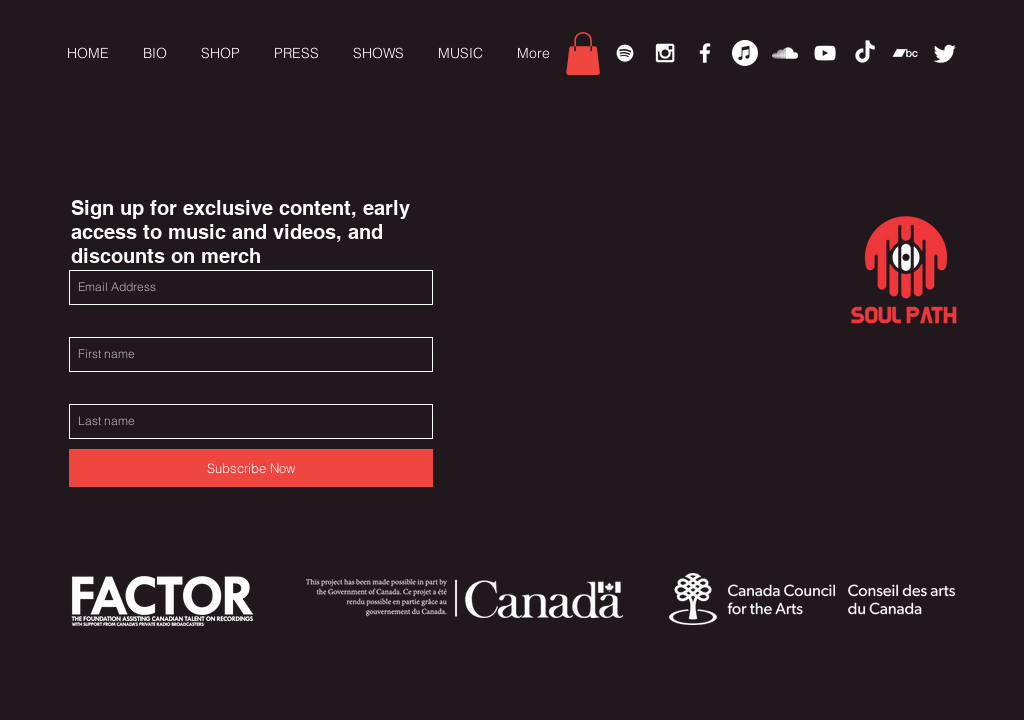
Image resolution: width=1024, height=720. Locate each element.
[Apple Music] (745, 53)
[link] (583, 53)
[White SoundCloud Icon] (785, 53)
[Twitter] (945, 53)
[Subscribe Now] (251, 468)
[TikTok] (865, 53)
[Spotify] (625, 53)
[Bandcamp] (905, 53)
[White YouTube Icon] (825, 53)
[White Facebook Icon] (705, 53)
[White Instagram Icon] (665, 53)
